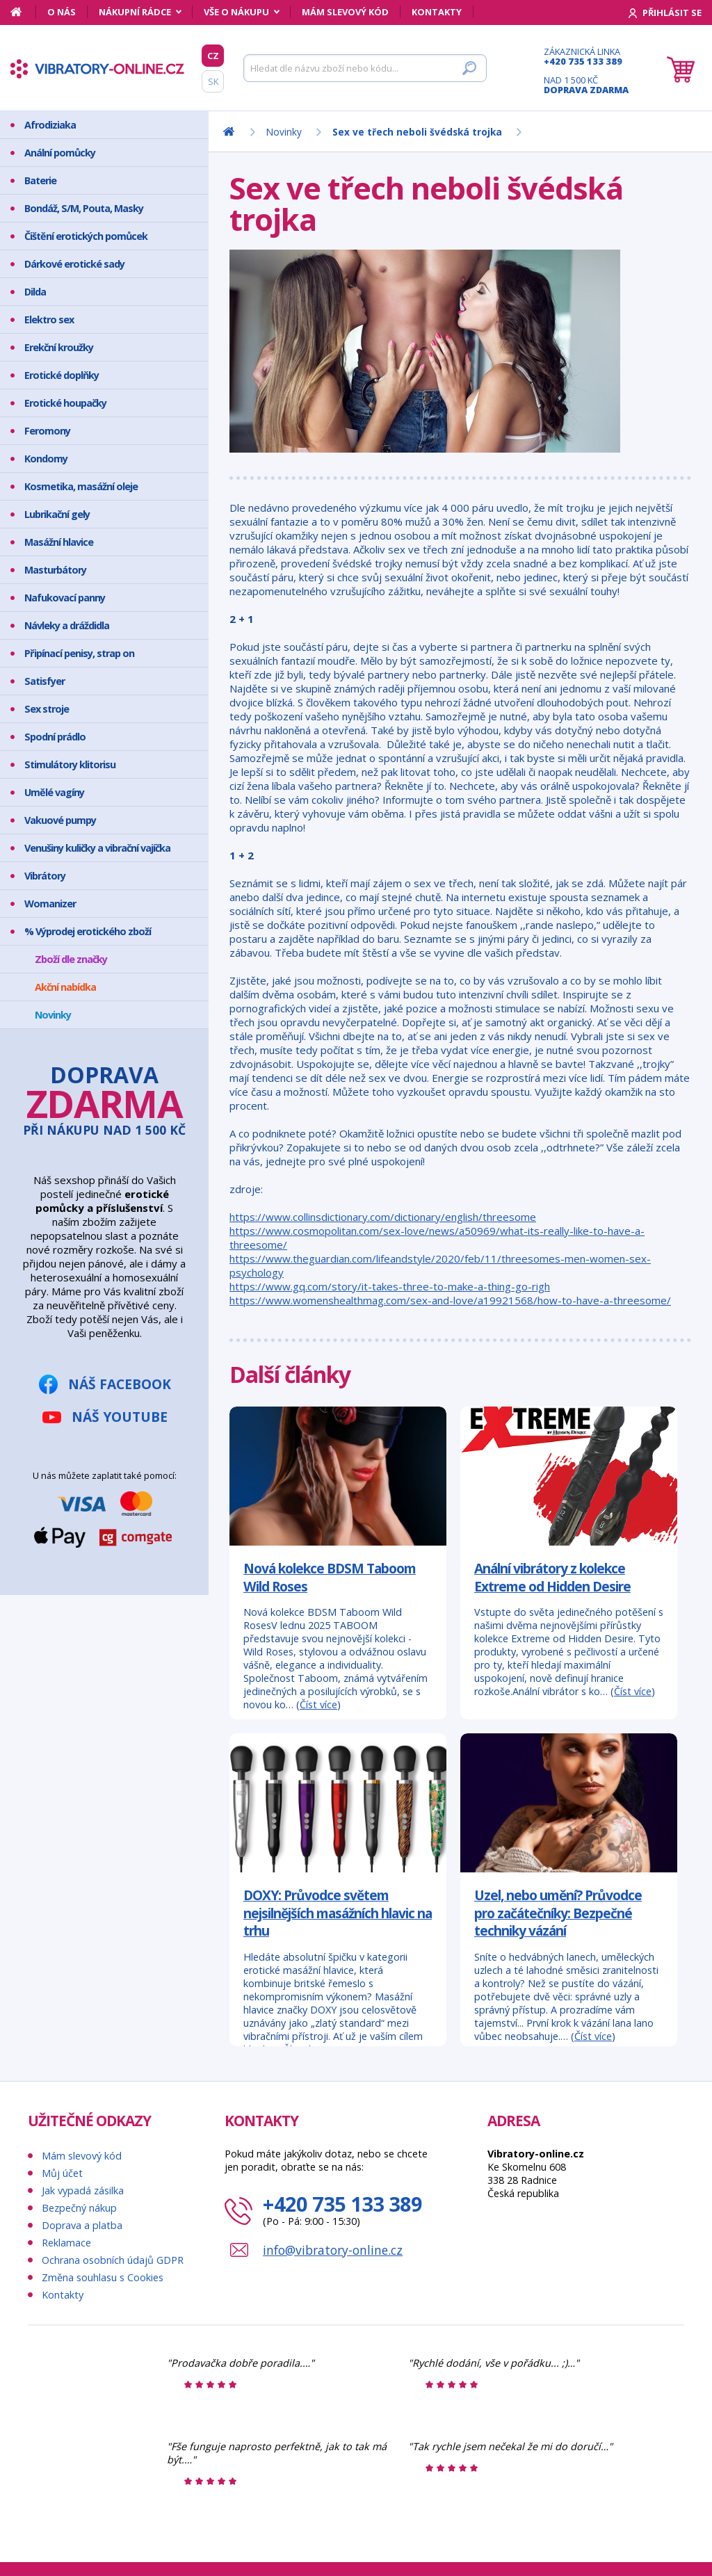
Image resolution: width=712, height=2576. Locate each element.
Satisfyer (44, 681)
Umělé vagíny (54, 792)
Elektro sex (49, 319)
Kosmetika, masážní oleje (81, 486)
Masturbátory (55, 569)
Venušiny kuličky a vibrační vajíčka (97, 847)
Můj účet (62, 2173)
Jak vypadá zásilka (83, 2190)
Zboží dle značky (71, 959)
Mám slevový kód (345, 12)
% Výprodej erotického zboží (87, 931)
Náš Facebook (119, 1384)
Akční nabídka (65, 987)
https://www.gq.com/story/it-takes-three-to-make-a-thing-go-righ (389, 1286)
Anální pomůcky (59, 152)
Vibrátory (44, 875)
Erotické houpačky (65, 403)
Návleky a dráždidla (66, 625)
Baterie (40, 180)
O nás (61, 12)
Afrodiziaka (50, 124)
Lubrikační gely (57, 514)
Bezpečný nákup (79, 2207)
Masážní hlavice (58, 542)
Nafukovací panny (64, 597)
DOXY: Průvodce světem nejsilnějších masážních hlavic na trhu (337, 1913)
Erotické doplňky (61, 375)
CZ (213, 55)
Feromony (47, 430)
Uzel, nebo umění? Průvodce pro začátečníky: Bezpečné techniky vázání (558, 1913)
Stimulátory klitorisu (69, 764)
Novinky (53, 1014)
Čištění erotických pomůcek (85, 236)
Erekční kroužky (58, 347)
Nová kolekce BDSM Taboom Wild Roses (329, 1577)
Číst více (318, 1704)
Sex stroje (46, 708)
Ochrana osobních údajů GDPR (113, 2260)
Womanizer (50, 903)
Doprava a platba (82, 2225)
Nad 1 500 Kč (586, 85)
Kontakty (437, 12)
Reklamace (66, 2242)
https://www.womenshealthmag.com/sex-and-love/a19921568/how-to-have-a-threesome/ (450, 1300)
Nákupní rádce (135, 12)
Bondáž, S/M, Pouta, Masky (83, 208)
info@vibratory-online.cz (333, 2250)
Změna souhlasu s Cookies (102, 2277)
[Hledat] (365, 68)
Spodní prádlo (55, 736)
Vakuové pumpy (60, 820)
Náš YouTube (120, 1416)
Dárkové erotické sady (74, 263)
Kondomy (45, 458)
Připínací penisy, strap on (79, 653)
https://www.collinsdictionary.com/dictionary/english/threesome (382, 1217)
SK (213, 81)
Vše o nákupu (236, 12)
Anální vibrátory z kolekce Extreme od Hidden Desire (552, 1577)
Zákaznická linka (586, 56)
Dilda (35, 291)
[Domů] (23, 12)
